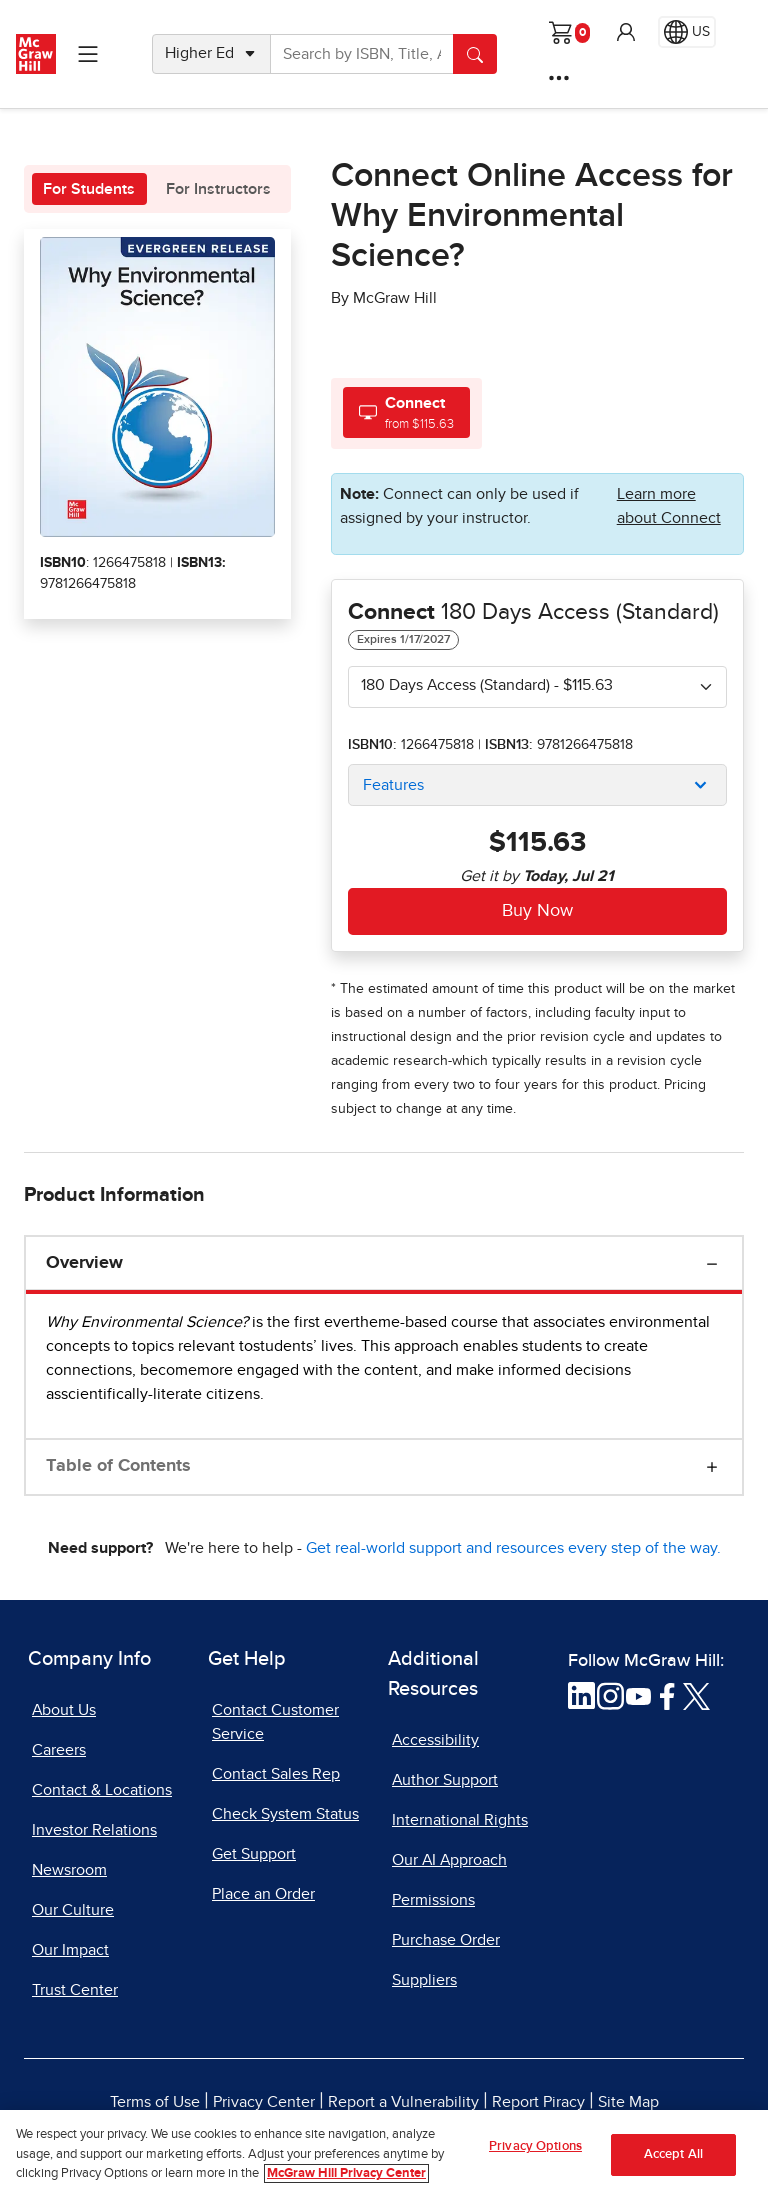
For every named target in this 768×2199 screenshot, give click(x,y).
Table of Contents (118, 1466)
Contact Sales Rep (276, 1774)
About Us (64, 1710)
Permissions (433, 1900)
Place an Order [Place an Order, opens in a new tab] (263, 1894)
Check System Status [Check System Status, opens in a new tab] (285, 1814)
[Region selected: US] (687, 32)
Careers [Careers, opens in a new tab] (59, 1750)
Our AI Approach (449, 1860)
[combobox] (537, 687)
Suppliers (424, 1980)
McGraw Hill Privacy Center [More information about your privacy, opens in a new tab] (346, 2179)
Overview (84, 1263)
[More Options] (559, 78)
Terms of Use (155, 2102)
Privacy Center (264, 2102)
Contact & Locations (102, 1790)
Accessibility (435, 1740)
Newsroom (69, 1870)
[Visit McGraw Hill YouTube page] (638, 1695)
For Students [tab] (89, 189)
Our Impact (70, 1950)
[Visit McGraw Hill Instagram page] (610, 1695)
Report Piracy (538, 2102)
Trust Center (75, 1990)
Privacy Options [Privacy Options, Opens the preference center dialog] (535, 2151)
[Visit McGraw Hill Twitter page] (696, 1695)
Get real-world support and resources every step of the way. (513, 1548)
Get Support (254, 1854)
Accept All (673, 2159)
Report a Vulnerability (403, 2102)
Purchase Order (446, 1940)
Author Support (445, 1780)
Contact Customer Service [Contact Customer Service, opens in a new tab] (275, 1722)
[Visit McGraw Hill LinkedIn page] (581, 1695)
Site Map (628, 2102)
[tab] (406, 412)
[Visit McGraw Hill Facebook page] (667, 1695)
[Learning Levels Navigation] (88, 54)
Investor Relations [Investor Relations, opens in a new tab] (94, 1830)
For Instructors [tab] (218, 189)
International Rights (460, 1820)
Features (393, 785)
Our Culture (73, 1910)
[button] (626, 32)
